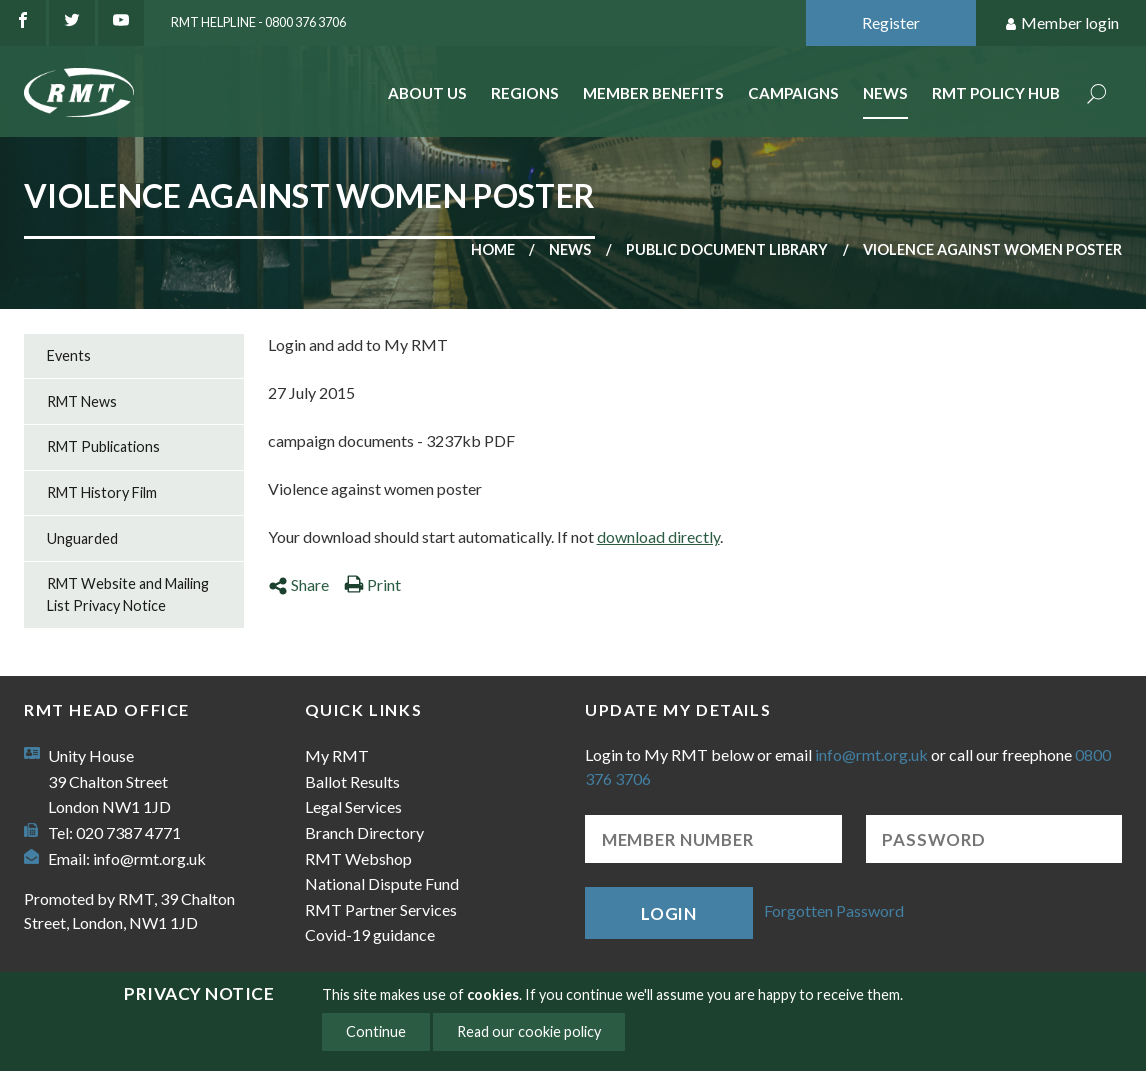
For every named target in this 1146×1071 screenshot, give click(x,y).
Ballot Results (352, 781)
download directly (658, 536)
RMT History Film (102, 492)
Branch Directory (364, 832)
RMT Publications (103, 446)
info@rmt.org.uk (149, 858)
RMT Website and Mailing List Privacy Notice (128, 594)
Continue (376, 1031)
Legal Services (353, 806)
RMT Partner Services (381, 909)
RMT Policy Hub (996, 93)
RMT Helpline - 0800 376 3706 (258, 22)
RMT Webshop (358, 858)
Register (891, 22)
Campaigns (793, 93)
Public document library (727, 249)
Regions (525, 93)
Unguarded (82, 538)
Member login (1061, 23)
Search (1097, 95)
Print (372, 584)
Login (669, 913)
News (885, 93)
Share (298, 584)
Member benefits (653, 93)
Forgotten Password (834, 910)
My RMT (337, 755)
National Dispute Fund (382, 883)
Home (493, 249)
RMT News (82, 401)
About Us (427, 93)
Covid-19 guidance (370, 934)
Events (69, 355)
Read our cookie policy (529, 1031)
